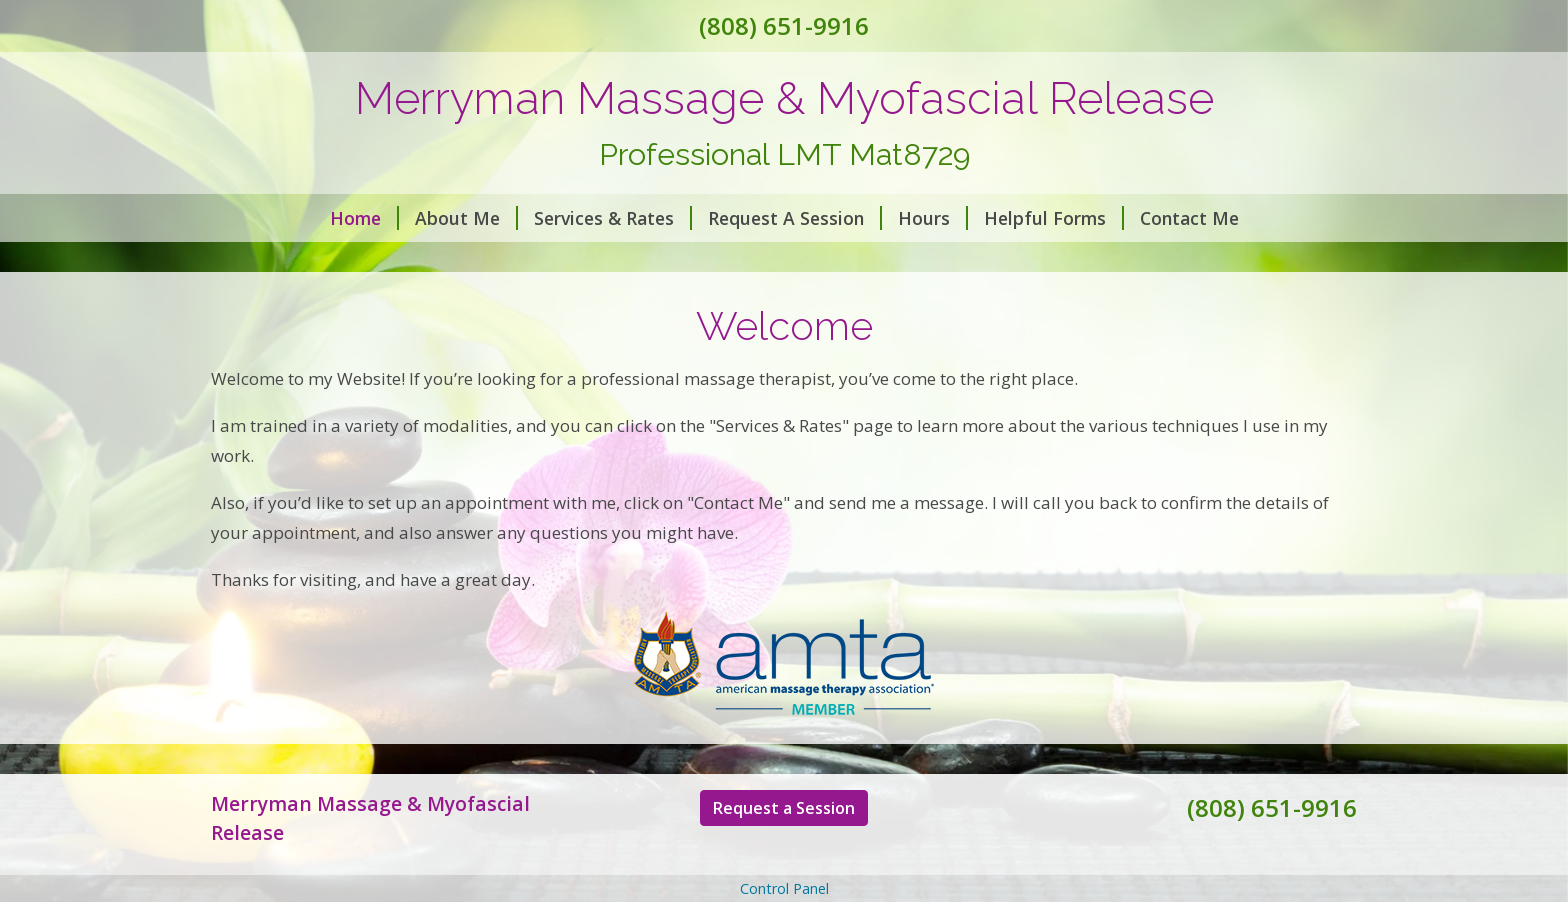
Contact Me (1189, 218)
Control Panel (784, 888)
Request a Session (784, 808)
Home (364, 218)
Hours (933, 218)
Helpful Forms (1054, 218)
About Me (466, 218)
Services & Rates (613, 218)
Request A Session (795, 218)
